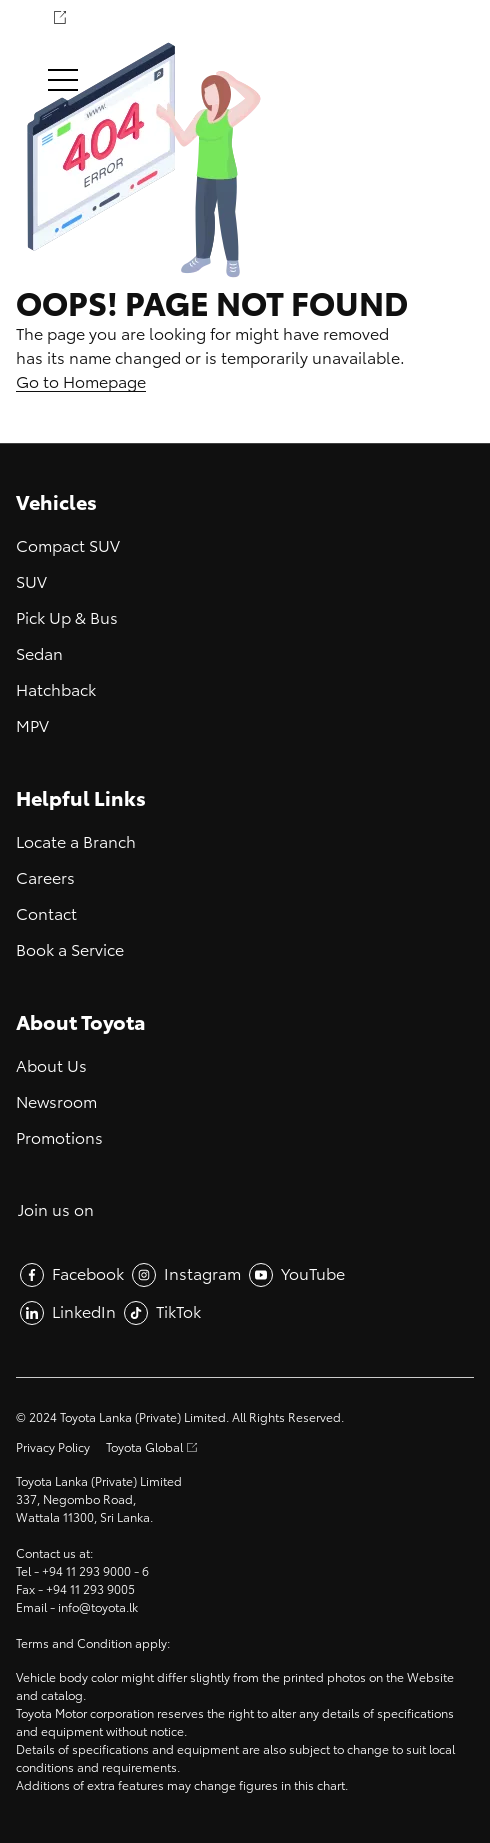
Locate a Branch (76, 842)
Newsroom (56, 1102)
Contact (46, 914)
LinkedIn (84, 1312)
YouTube (313, 1274)
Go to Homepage (81, 382)
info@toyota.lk (98, 1608)
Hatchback (56, 690)
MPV (32, 726)
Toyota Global (144, 1448)
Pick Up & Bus (67, 618)
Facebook (88, 1274)
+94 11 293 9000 (86, 1572)
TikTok (178, 1312)
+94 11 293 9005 (90, 1590)
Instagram (202, 1274)
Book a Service (70, 950)
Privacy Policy (53, 1448)
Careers (45, 878)
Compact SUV (68, 546)
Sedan (39, 654)
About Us (51, 1066)
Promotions (59, 1138)
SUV (31, 582)
